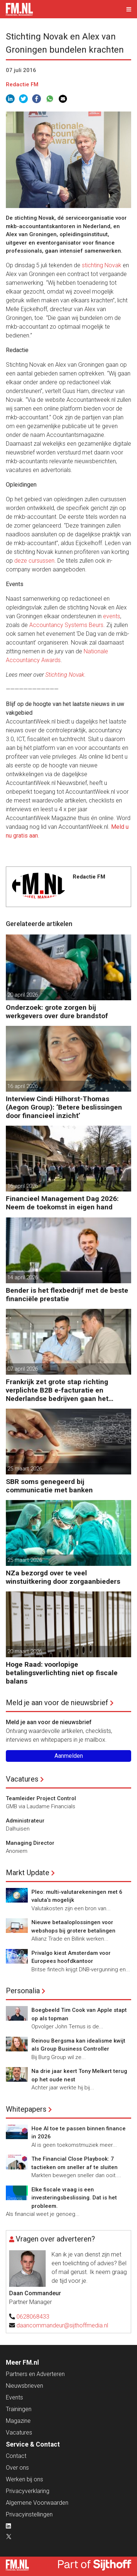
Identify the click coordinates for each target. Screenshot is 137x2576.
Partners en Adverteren (35, 2374)
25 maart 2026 (24, 1468)
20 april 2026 (22, 995)
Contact (16, 2455)
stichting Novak (101, 265)
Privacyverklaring (27, 2491)
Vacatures (22, 1779)
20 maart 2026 (24, 1651)
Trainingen (18, 2409)
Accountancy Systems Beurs (66, 625)
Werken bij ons (24, 2479)
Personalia (23, 1990)
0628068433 (32, 2316)
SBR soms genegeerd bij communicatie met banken (49, 1485)
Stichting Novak (64, 674)
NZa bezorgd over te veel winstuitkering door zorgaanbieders (63, 1577)
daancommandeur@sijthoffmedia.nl (62, 2325)
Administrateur (25, 1820)
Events (14, 2397)
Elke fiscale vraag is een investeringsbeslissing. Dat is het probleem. (74, 2197)
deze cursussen (34, 560)
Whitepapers (26, 2109)
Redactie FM (22, 84)
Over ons (17, 2467)
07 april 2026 (22, 1369)
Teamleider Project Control (41, 1798)
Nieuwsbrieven (24, 2385)
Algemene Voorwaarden (37, 2502)
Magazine (18, 2420)
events (111, 616)
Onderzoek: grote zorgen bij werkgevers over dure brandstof (57, 1011)
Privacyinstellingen (29, 2514)
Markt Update (27, 1872)
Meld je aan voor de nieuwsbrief (57, 1702)
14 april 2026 (22, 1277)
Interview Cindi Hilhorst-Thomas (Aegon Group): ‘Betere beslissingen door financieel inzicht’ (64, 1107)
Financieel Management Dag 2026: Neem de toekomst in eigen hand (62, 1202)
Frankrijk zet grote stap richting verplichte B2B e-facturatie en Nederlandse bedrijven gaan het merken (57, 1390)
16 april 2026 (22, 1086)
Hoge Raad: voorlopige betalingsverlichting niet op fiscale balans (62, 1672)
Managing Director (30, 1843)
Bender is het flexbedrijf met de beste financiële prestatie (67, 1294)
